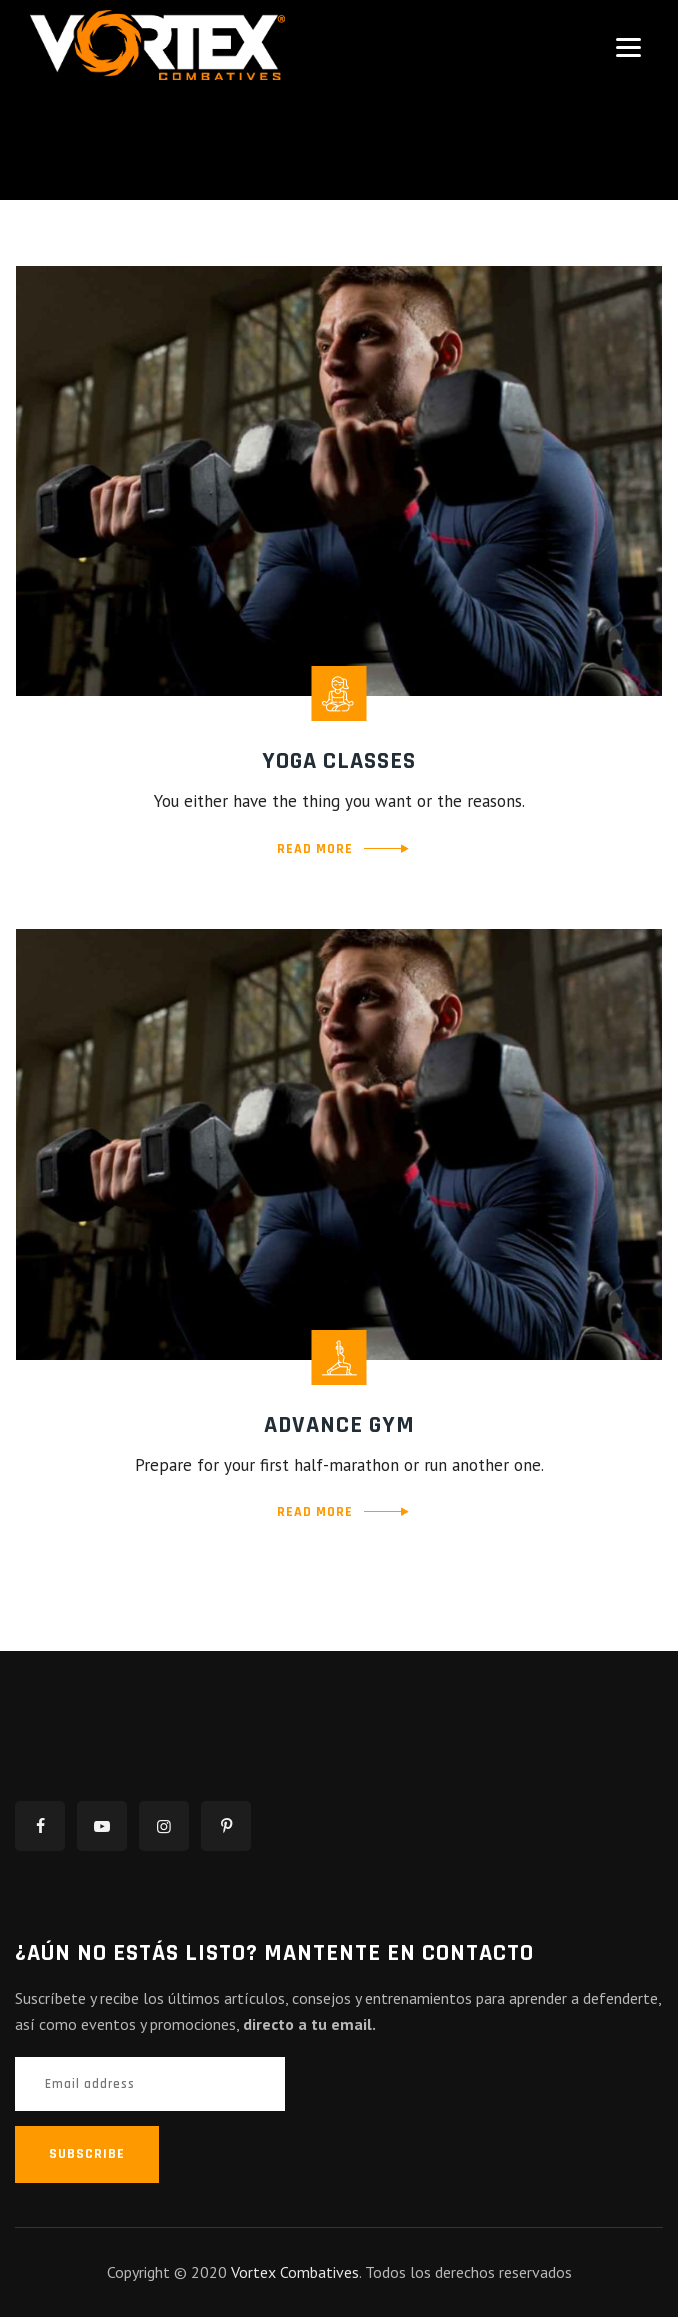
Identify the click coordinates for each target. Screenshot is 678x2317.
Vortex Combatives (295, 2272)
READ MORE (315, 849)
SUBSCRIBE (87, 2154)
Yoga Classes (339, 761)
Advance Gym (339, 1425)
